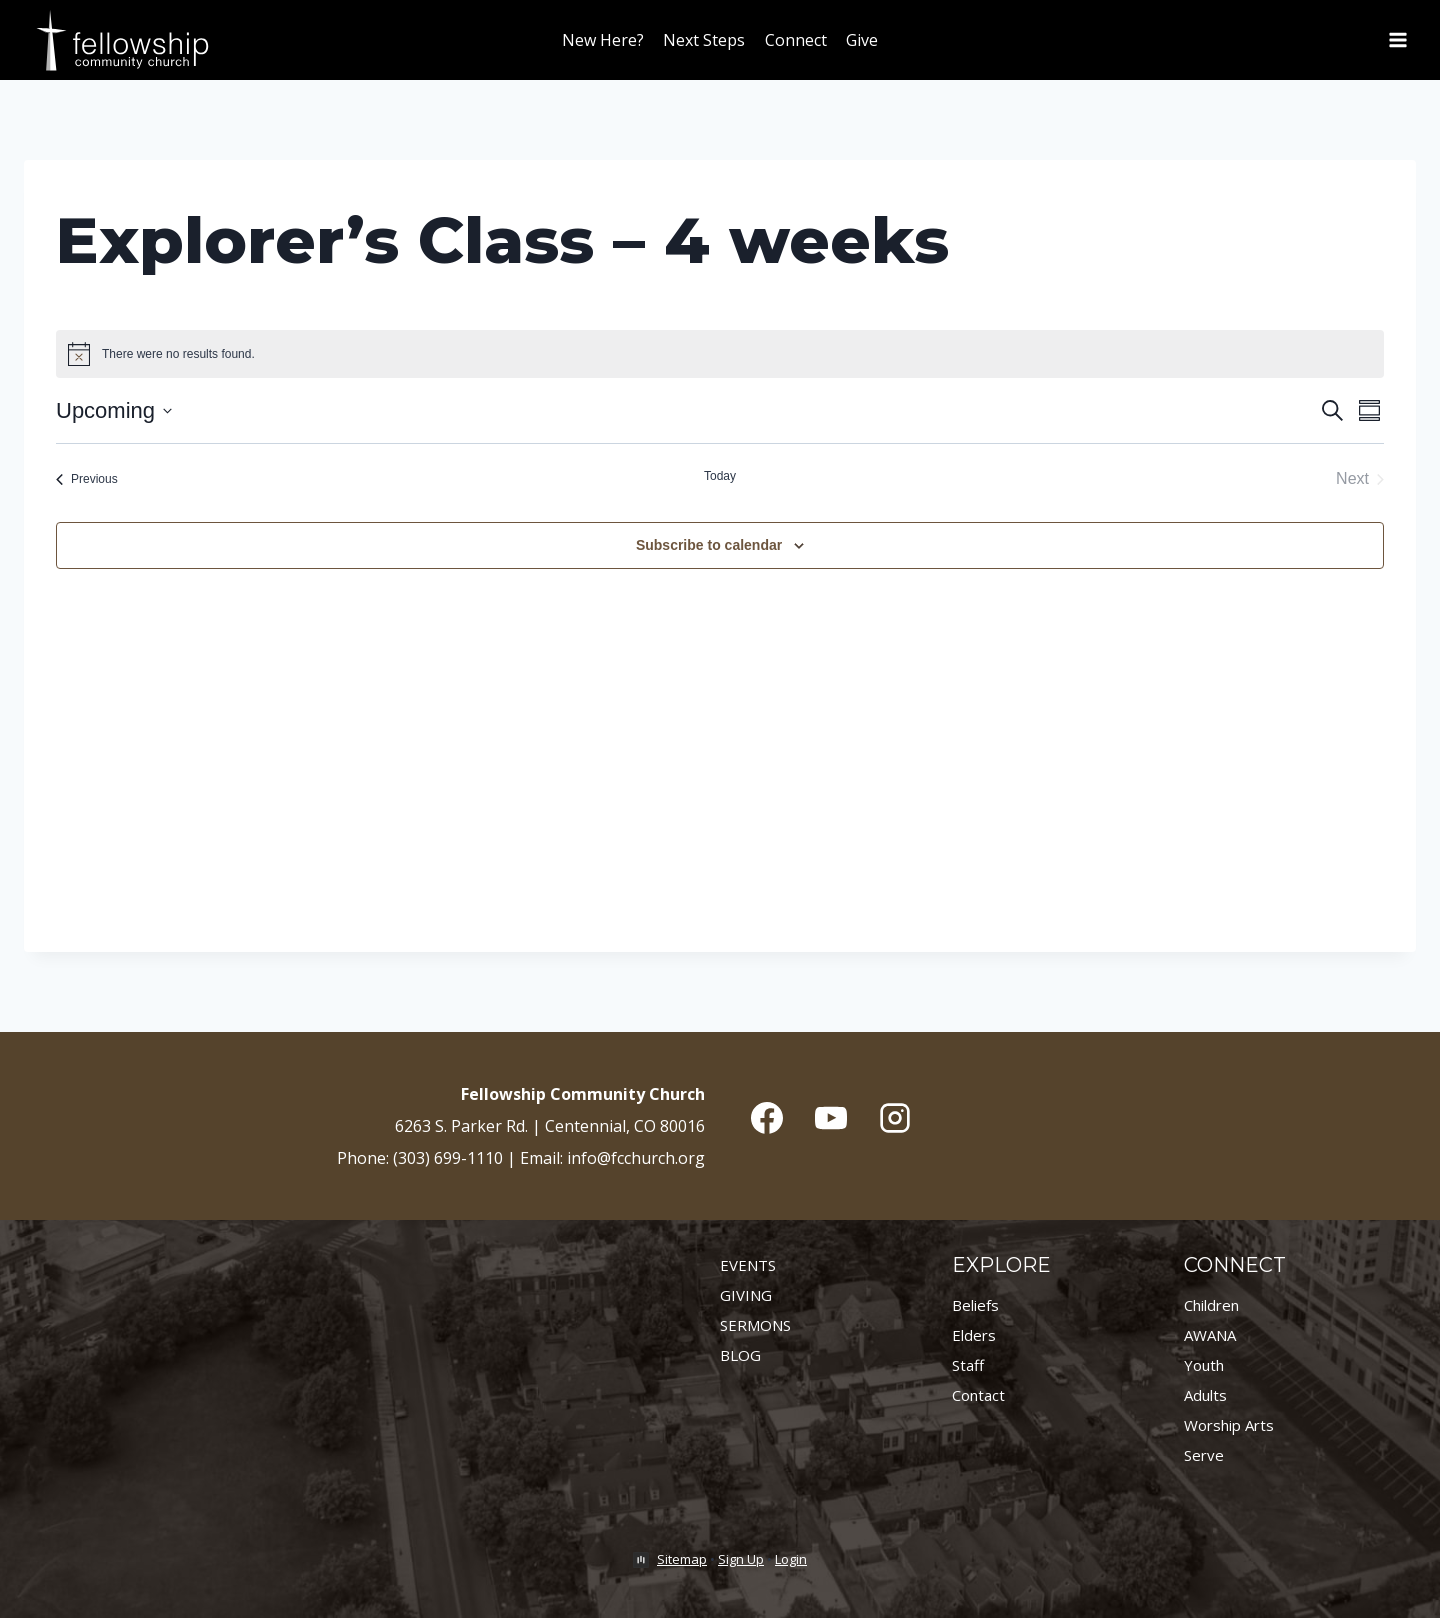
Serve (1204, 1455)
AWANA (1210, 1335)
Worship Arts (1229, 1425)
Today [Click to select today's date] (720, 476)
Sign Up (741, 1559)
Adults (1205, 1395)
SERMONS (755, 1325)
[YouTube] (831, 1118)
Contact (978, 1395)
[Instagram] (895, 1118)
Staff (968, 1365)
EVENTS (748, 1265)
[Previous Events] (87, 479)
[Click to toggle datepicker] (114, 410)
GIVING (746, 1295)
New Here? (603, 40)
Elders (974, 1335)
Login (791, 1559)
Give (862, 40)
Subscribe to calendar (709, 545)
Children (1211, 1305)
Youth (1204, 1365)
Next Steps (704, 40)
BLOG (740, 1355)
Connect (796, 40)
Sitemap (682, 1559)
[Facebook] (767, 1118)
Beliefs (975, 1305)
